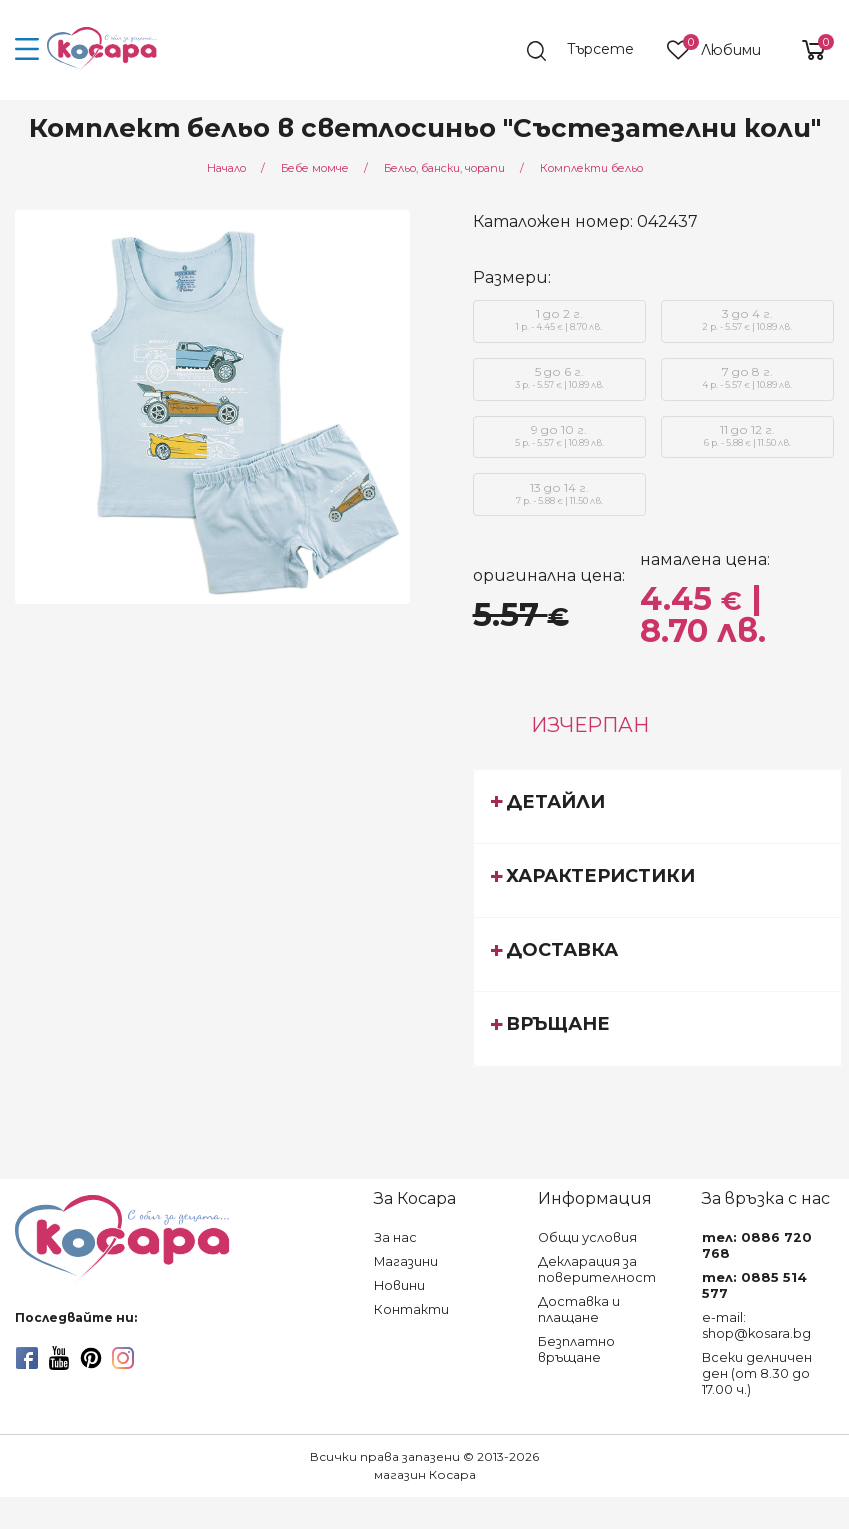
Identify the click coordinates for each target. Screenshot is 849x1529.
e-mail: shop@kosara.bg (756, 1325)
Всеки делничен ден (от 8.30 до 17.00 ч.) (757, 1373)
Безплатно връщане (576, 1349)
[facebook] (27, 1358)
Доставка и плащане (579, 1309)
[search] (590, 51)
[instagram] (123, 1358)
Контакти (411, 1309)
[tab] (657, 806)
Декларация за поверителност (597, 1269)
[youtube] (59, 1358)
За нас (395, 1237)
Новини (399, 1285)
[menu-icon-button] (27, 50)
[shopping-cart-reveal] (806, 50)
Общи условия (587, 1237)
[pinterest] (91, 1358)
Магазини (406, 1261)
